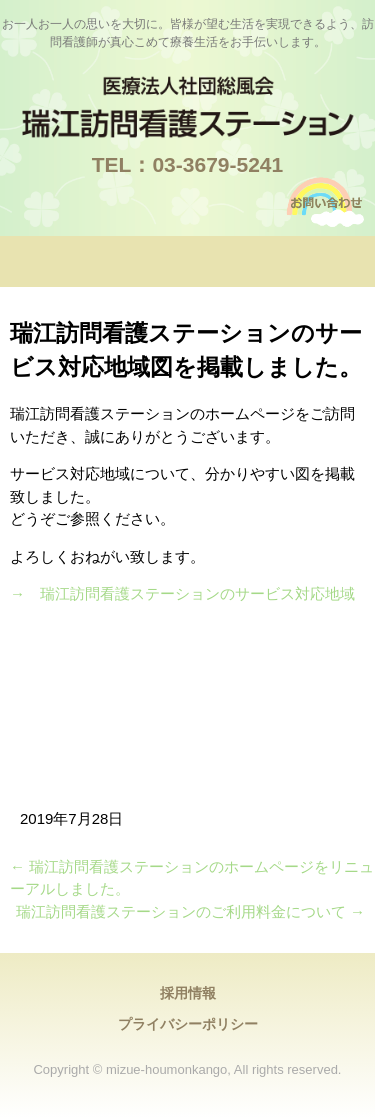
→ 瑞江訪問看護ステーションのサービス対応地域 (182, 593)
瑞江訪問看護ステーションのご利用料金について (190, 911)
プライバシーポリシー (188, 1024)
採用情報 (188, 993)
